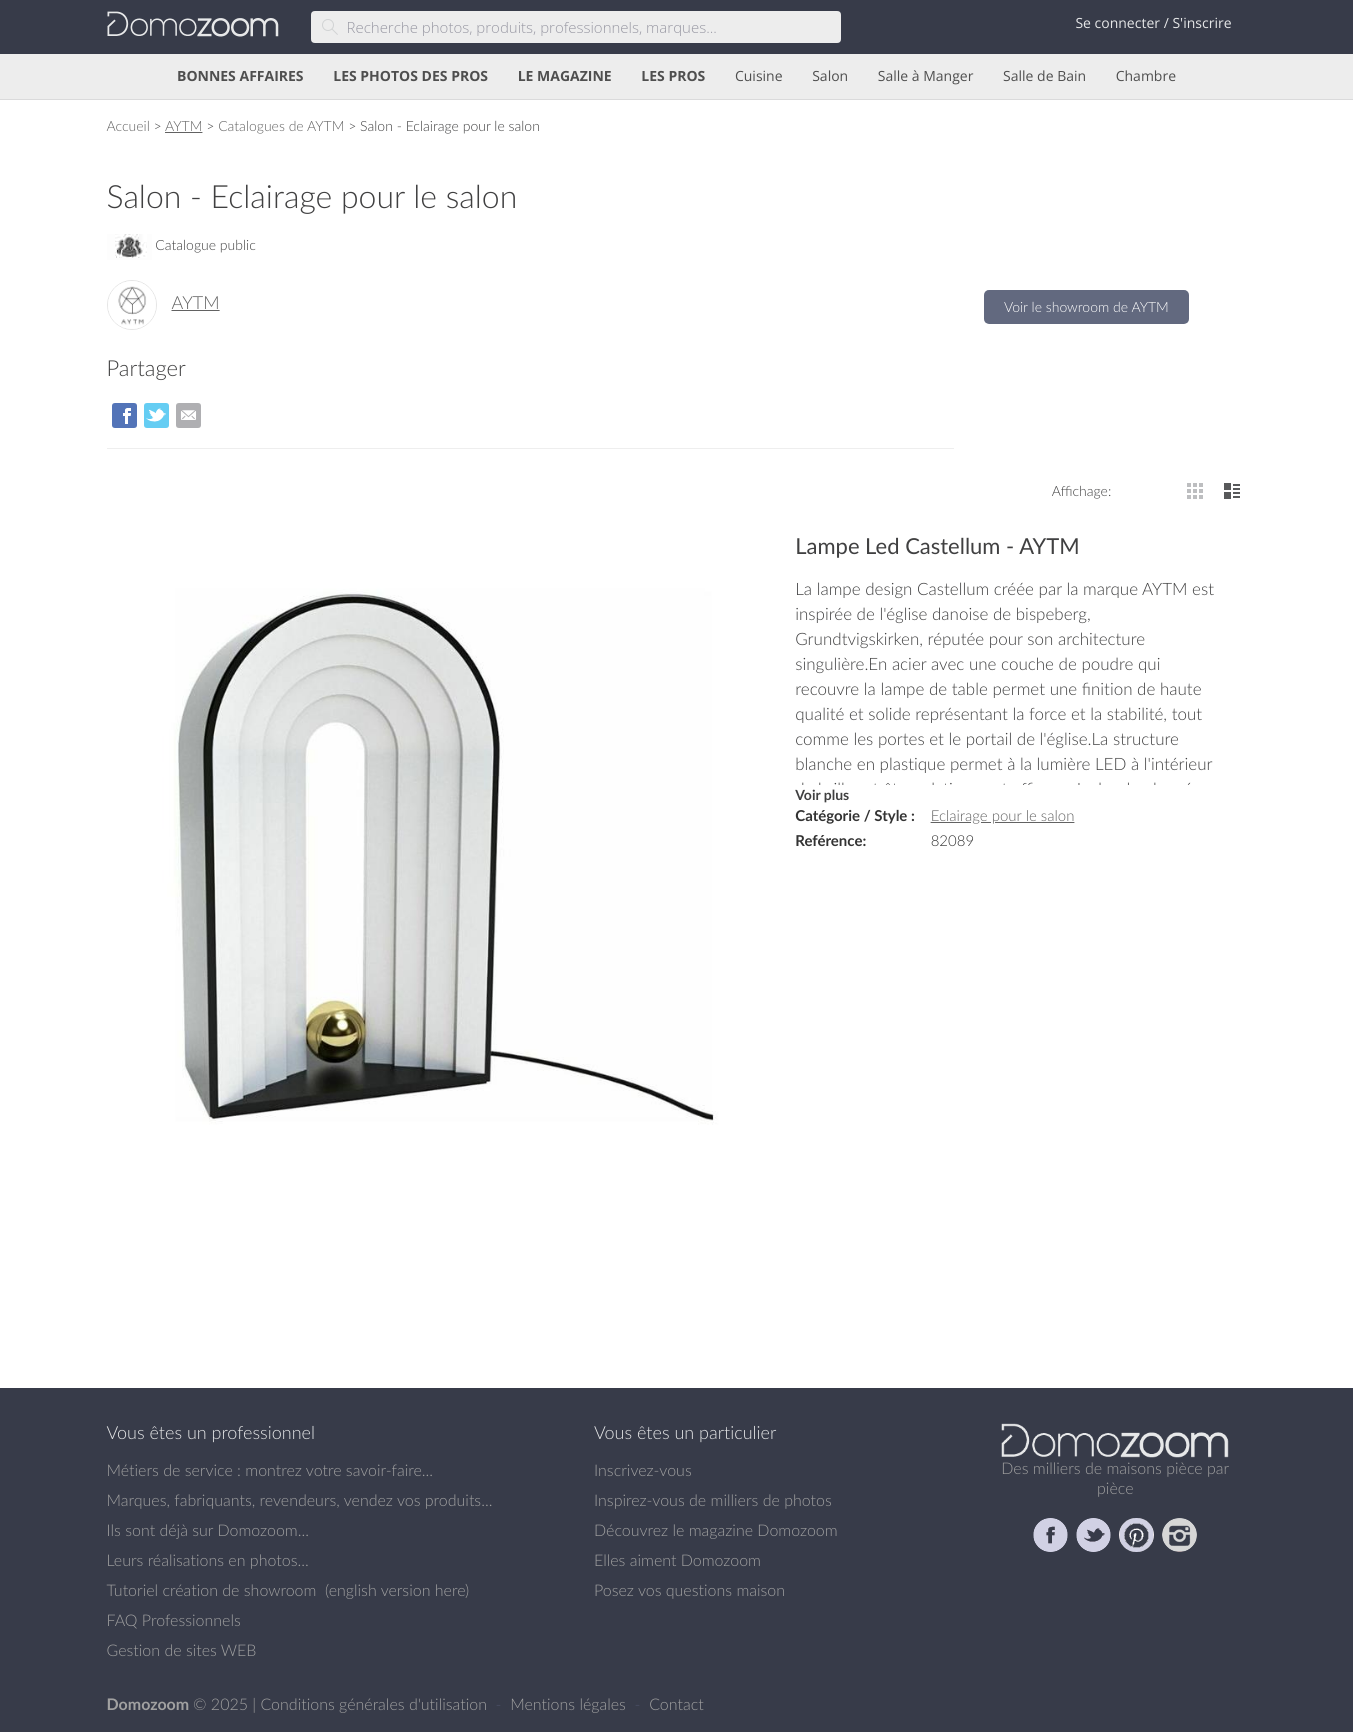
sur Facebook (124, 415)
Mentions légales (570, 1704)
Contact (676, 1704)
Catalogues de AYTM (281, 125)
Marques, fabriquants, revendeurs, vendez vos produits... (300, 1500)
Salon (830, 76)
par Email (188, 415)
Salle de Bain (1044, 76)
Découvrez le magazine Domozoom (716, 1530)
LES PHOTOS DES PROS (410, 76)
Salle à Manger (926, 76)
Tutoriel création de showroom (212, 1590)
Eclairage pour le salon (1003, 816)
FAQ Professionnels (174, 1620)
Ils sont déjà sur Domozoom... (208, 1530)
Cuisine (759, 76)
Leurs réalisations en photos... (208, 1560)
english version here (397, 1590)
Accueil (128, 125)
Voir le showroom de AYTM (1086, 306)
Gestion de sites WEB (182, 1650)
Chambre (1146, 76)
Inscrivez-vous (643, 1470)
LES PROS (673, 76)
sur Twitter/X (156, 415)
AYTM (183, 125)
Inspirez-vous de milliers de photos (713, 1500)
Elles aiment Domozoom (677, 1560)
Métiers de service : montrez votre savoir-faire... (270, 1470)
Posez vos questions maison (689, 1590)
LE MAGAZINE (565, 76)
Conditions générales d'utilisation (375, 1704)
